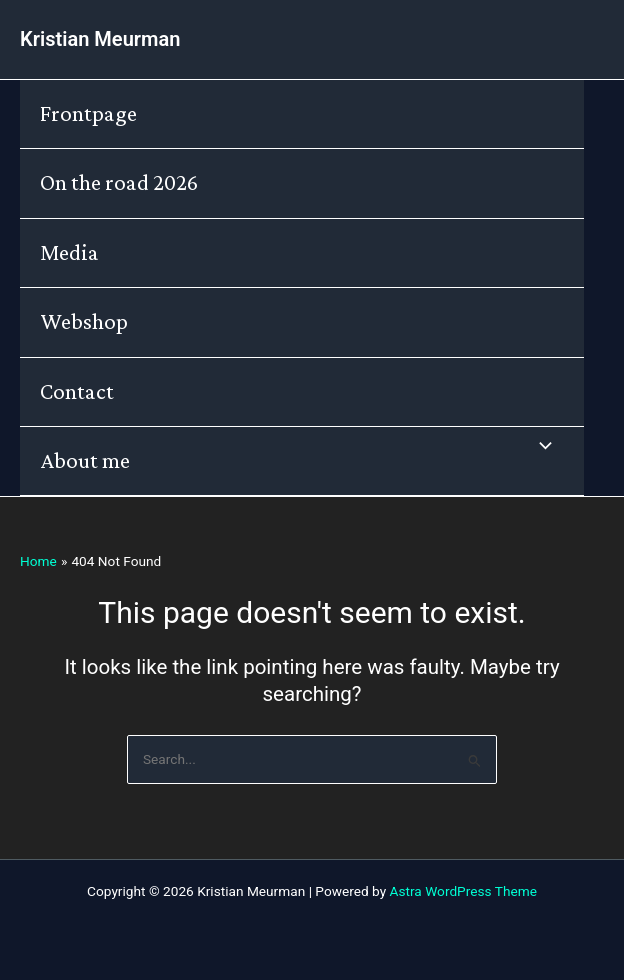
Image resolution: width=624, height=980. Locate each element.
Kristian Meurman (100, 39)
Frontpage (88, 113)
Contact (77, 391)
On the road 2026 (119, 182)
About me (85, 460)
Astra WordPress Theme (463, 891)
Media (69, 252)
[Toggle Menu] (540, 447)
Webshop (84, 321)
